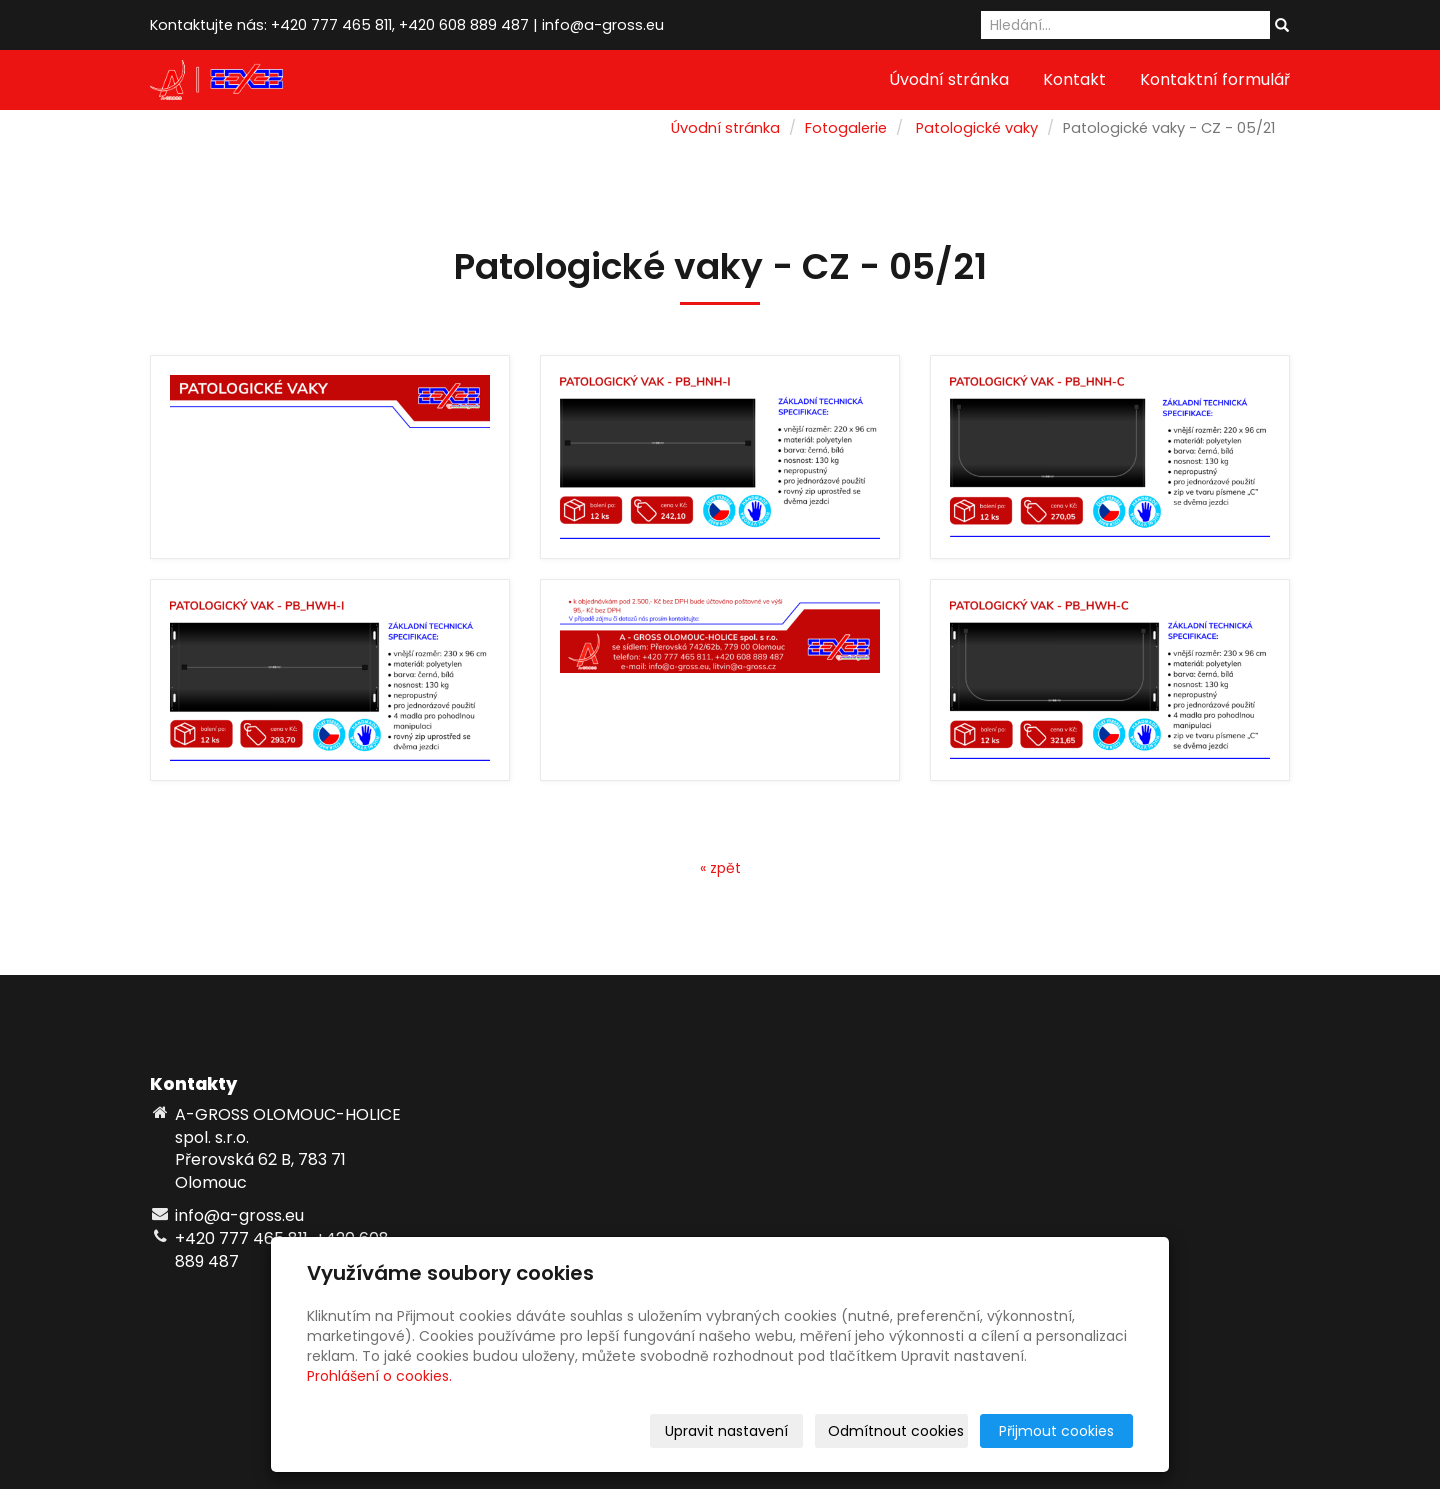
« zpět (720, 868)
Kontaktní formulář (1215, 79)
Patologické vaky (977, 128)
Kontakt (1074, 79)
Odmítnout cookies (896, 1431)
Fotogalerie (846, 128)
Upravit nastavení (726, 1431)
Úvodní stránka (949, 79)
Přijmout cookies (1056, 1431)
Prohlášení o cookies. (379, 1376)
